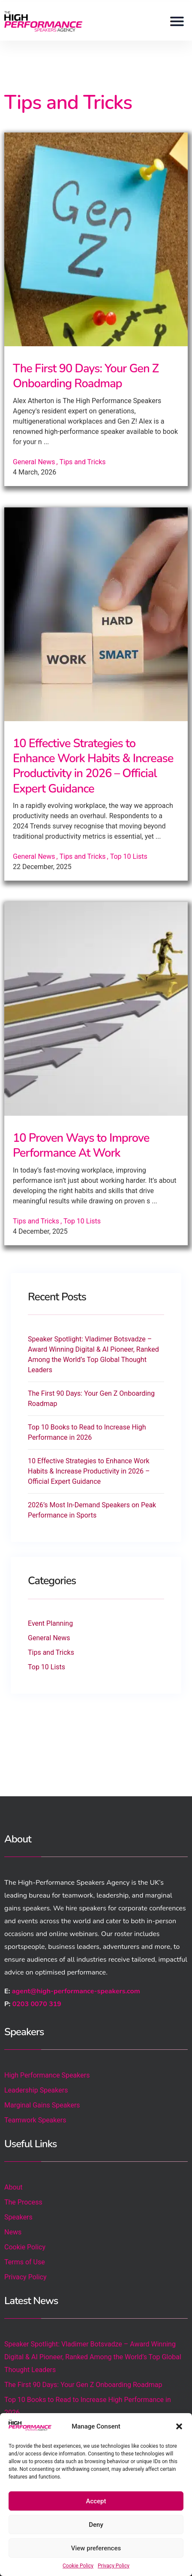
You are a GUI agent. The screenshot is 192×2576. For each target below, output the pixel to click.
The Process (23, 2202)
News (12, 2232)
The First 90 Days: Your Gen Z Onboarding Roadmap (86, 376)
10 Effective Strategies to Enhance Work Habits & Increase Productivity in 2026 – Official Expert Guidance (93, 766)
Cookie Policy (78, 2566)
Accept (96, 2501)
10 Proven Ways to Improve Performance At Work (81, 1145)
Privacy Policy (113, 2566)
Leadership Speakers (36, 2090)
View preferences (96, 2548)
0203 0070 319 (36, 2004)
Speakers (18, 2217)
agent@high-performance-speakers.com (76, 1991)
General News (34, 462)
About (13, 2187)
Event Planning (50, 1623)
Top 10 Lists (128, 856)
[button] (179, 2426)
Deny (96, 2525)
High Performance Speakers (47, 2075)
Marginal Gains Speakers (42, 2105)
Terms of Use (24, 2262)
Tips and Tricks (83, 462)
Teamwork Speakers (35, 2120)
